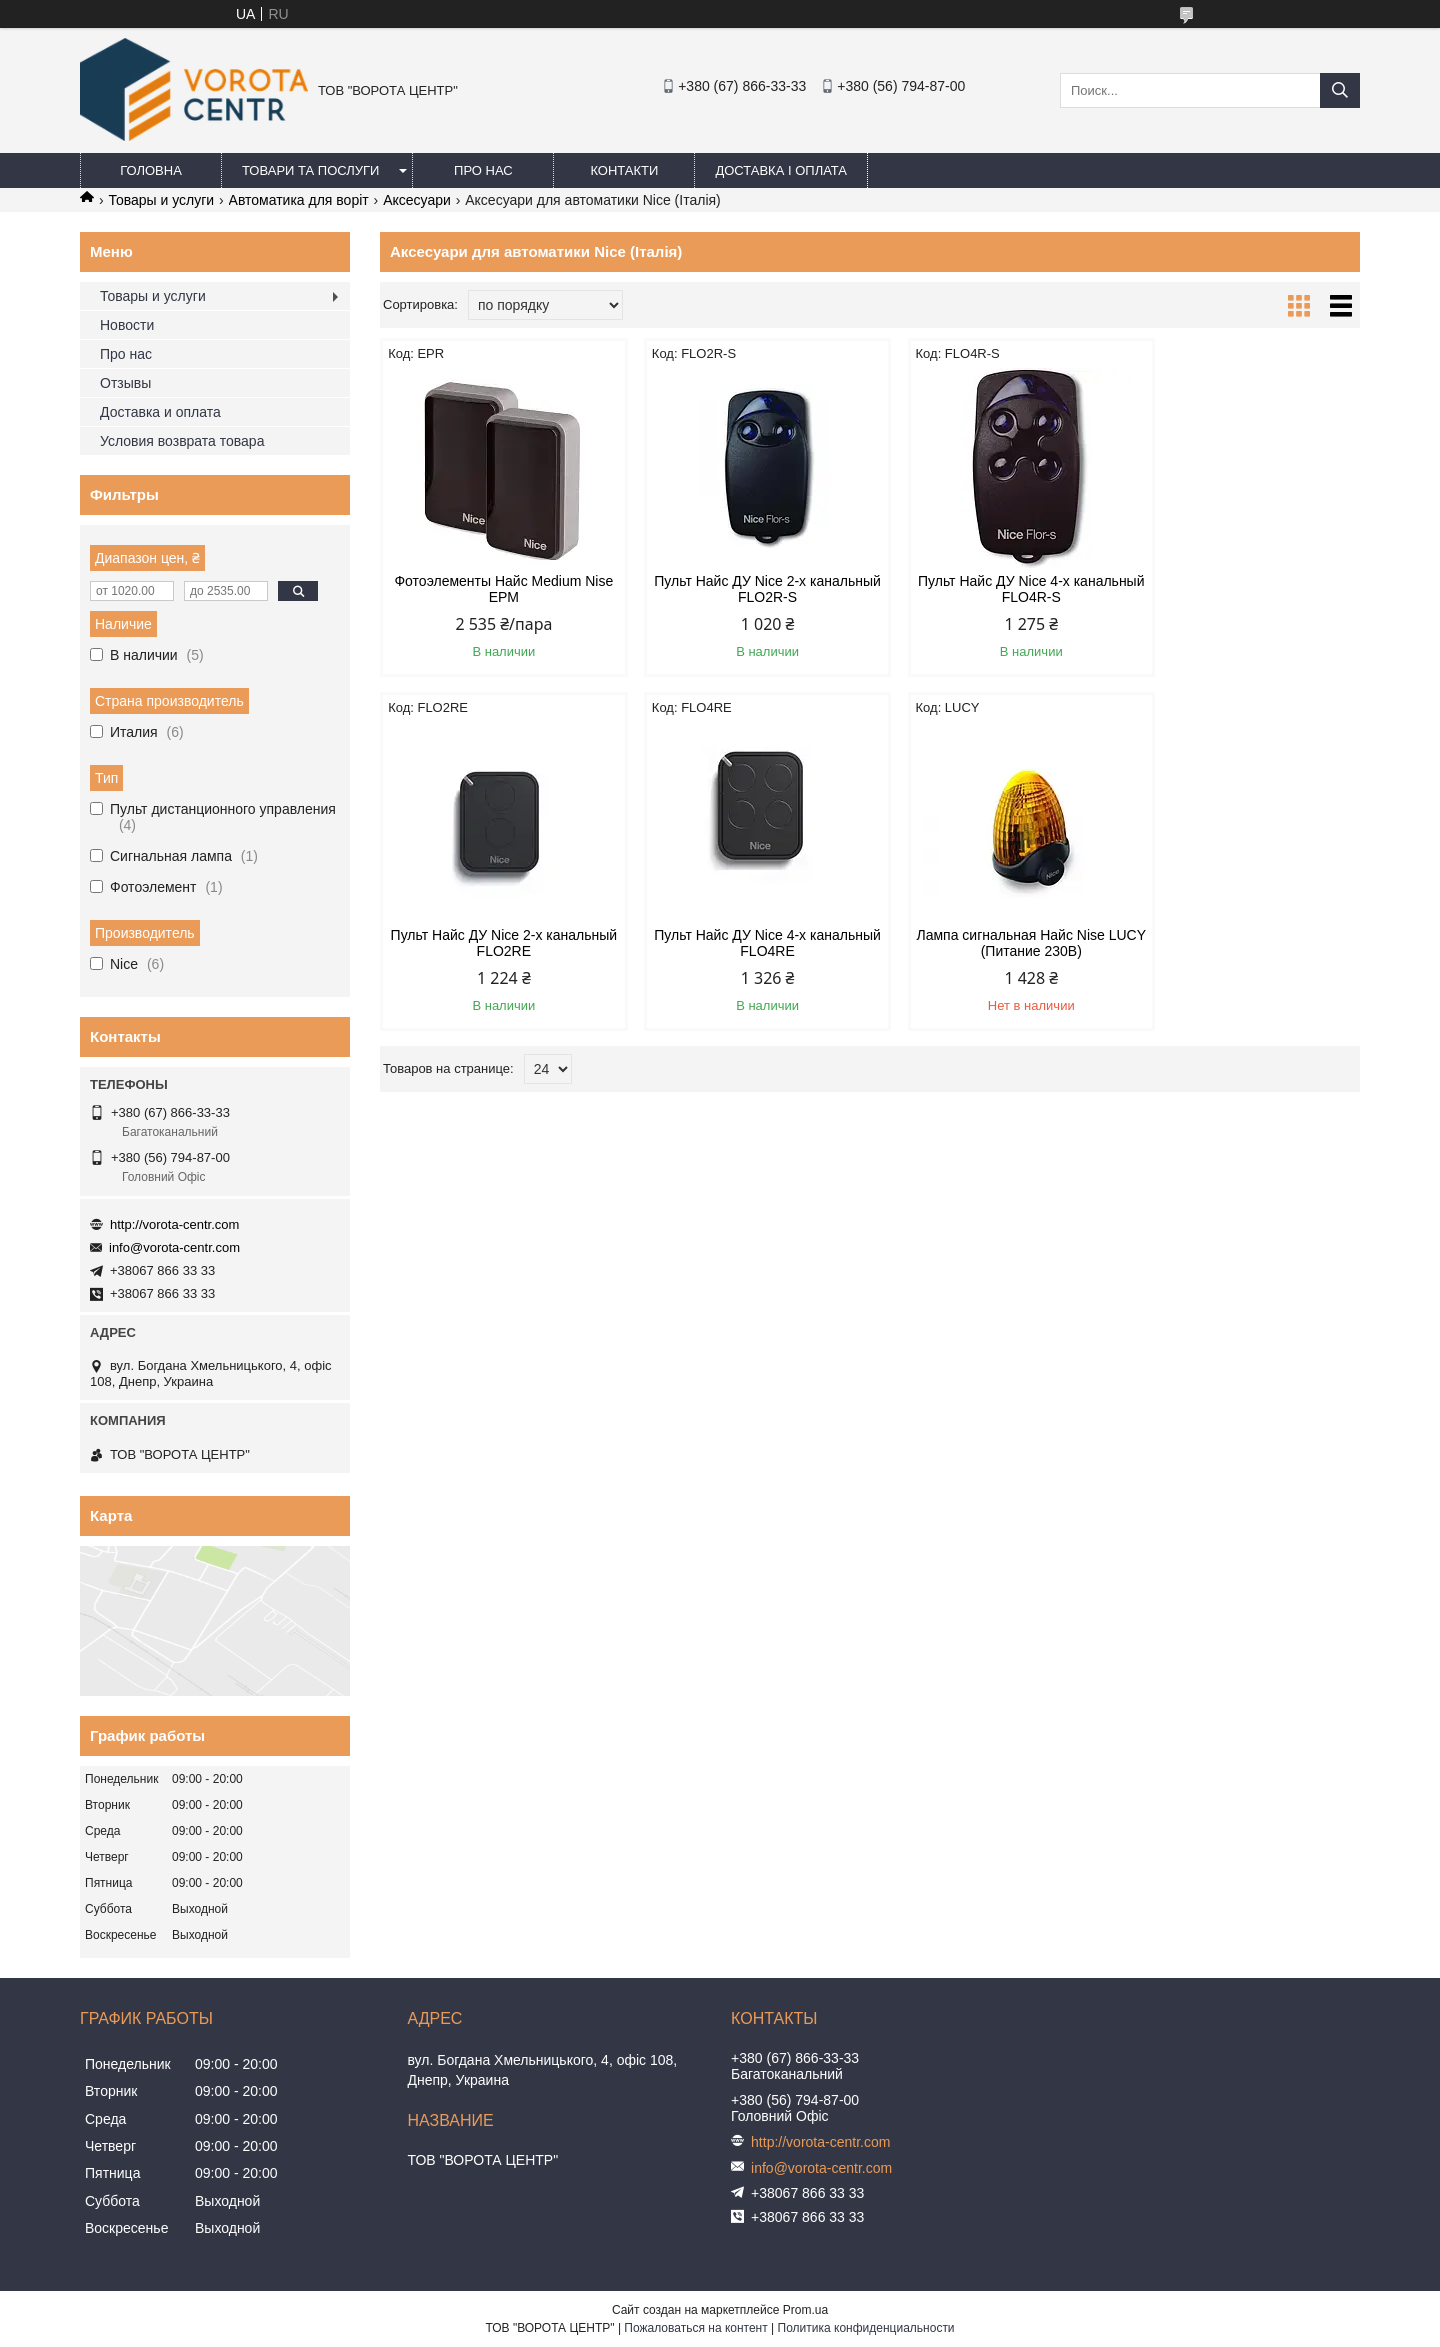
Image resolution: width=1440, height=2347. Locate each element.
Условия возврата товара (182, 441)
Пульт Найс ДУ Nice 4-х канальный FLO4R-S (995, 589)
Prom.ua (805, 2310)
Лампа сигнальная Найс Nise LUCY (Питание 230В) (745, 943)
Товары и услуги (161, 200)
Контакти (624, 170)
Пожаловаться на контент (695, 2328)
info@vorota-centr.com (174, 1247)
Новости (127, 325)
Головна (151, 170)
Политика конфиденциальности (866, 2328)
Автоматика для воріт (299, 200)
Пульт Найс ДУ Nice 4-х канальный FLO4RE (497, 943)
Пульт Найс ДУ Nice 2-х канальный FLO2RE (1243, 589)
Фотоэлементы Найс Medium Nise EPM (496, 589)
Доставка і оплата (781, 170)
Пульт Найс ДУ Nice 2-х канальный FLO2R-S (746, 589)
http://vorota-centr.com (174, 1224)
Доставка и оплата (160, 412)
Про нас (483, 170)
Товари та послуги (310, 170)
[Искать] (1340, 90)
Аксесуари (417, 200)
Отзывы (125, 383)
